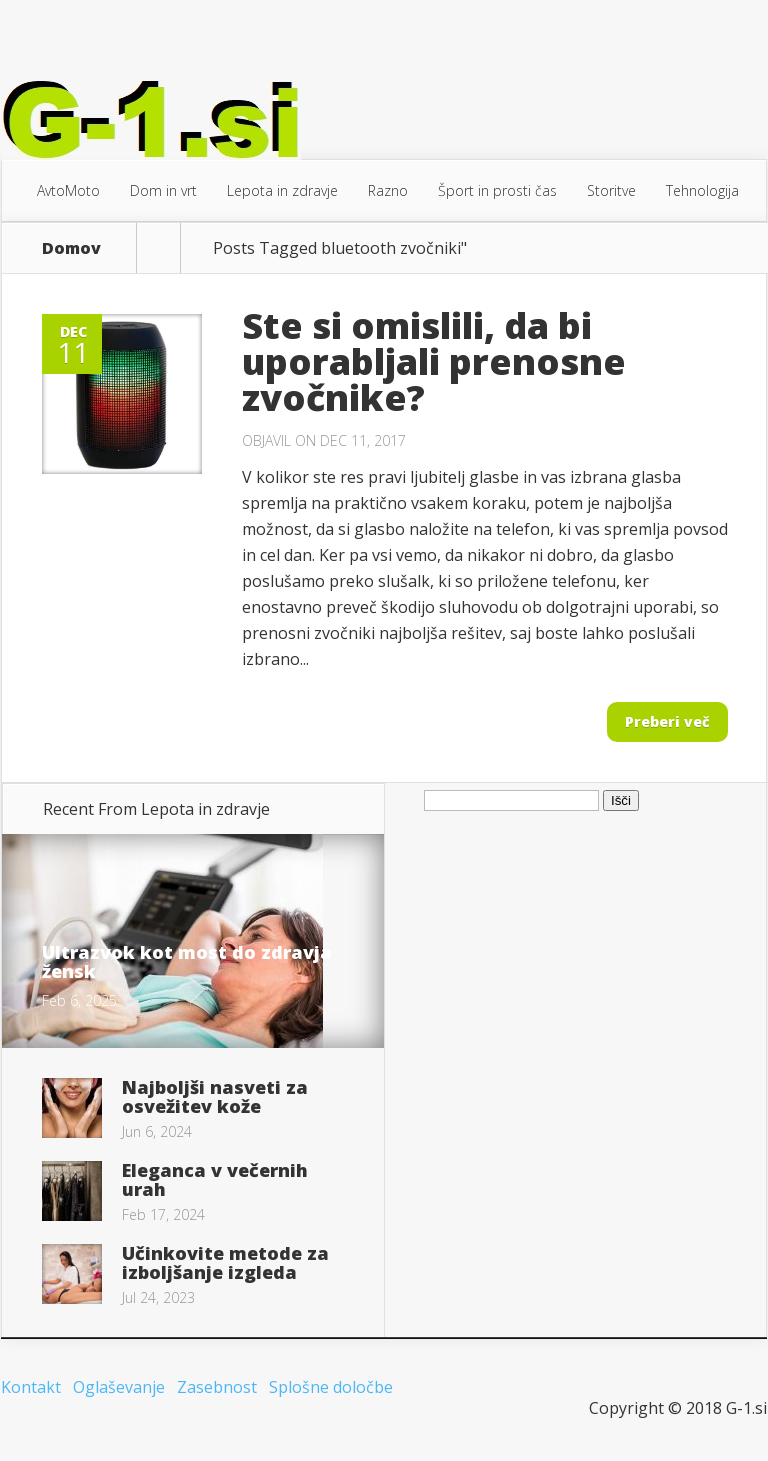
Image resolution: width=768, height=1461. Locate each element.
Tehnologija (702, 190)
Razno (388, 190)
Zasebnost (217, 1387)
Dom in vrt (163, 190)
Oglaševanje (119, 1387)
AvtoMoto (68, 190)
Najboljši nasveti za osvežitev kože (215, 1096)
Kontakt (31, 1387)
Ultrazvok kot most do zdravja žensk (187, 961)
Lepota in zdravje (282, 190)
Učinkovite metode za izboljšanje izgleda (225, 1262)
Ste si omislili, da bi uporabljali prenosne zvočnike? (434, 361)
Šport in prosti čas (497, 190)
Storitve (611, 190)
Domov (71, 248)
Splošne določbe (331, 1387)
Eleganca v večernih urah (215, 1179)
